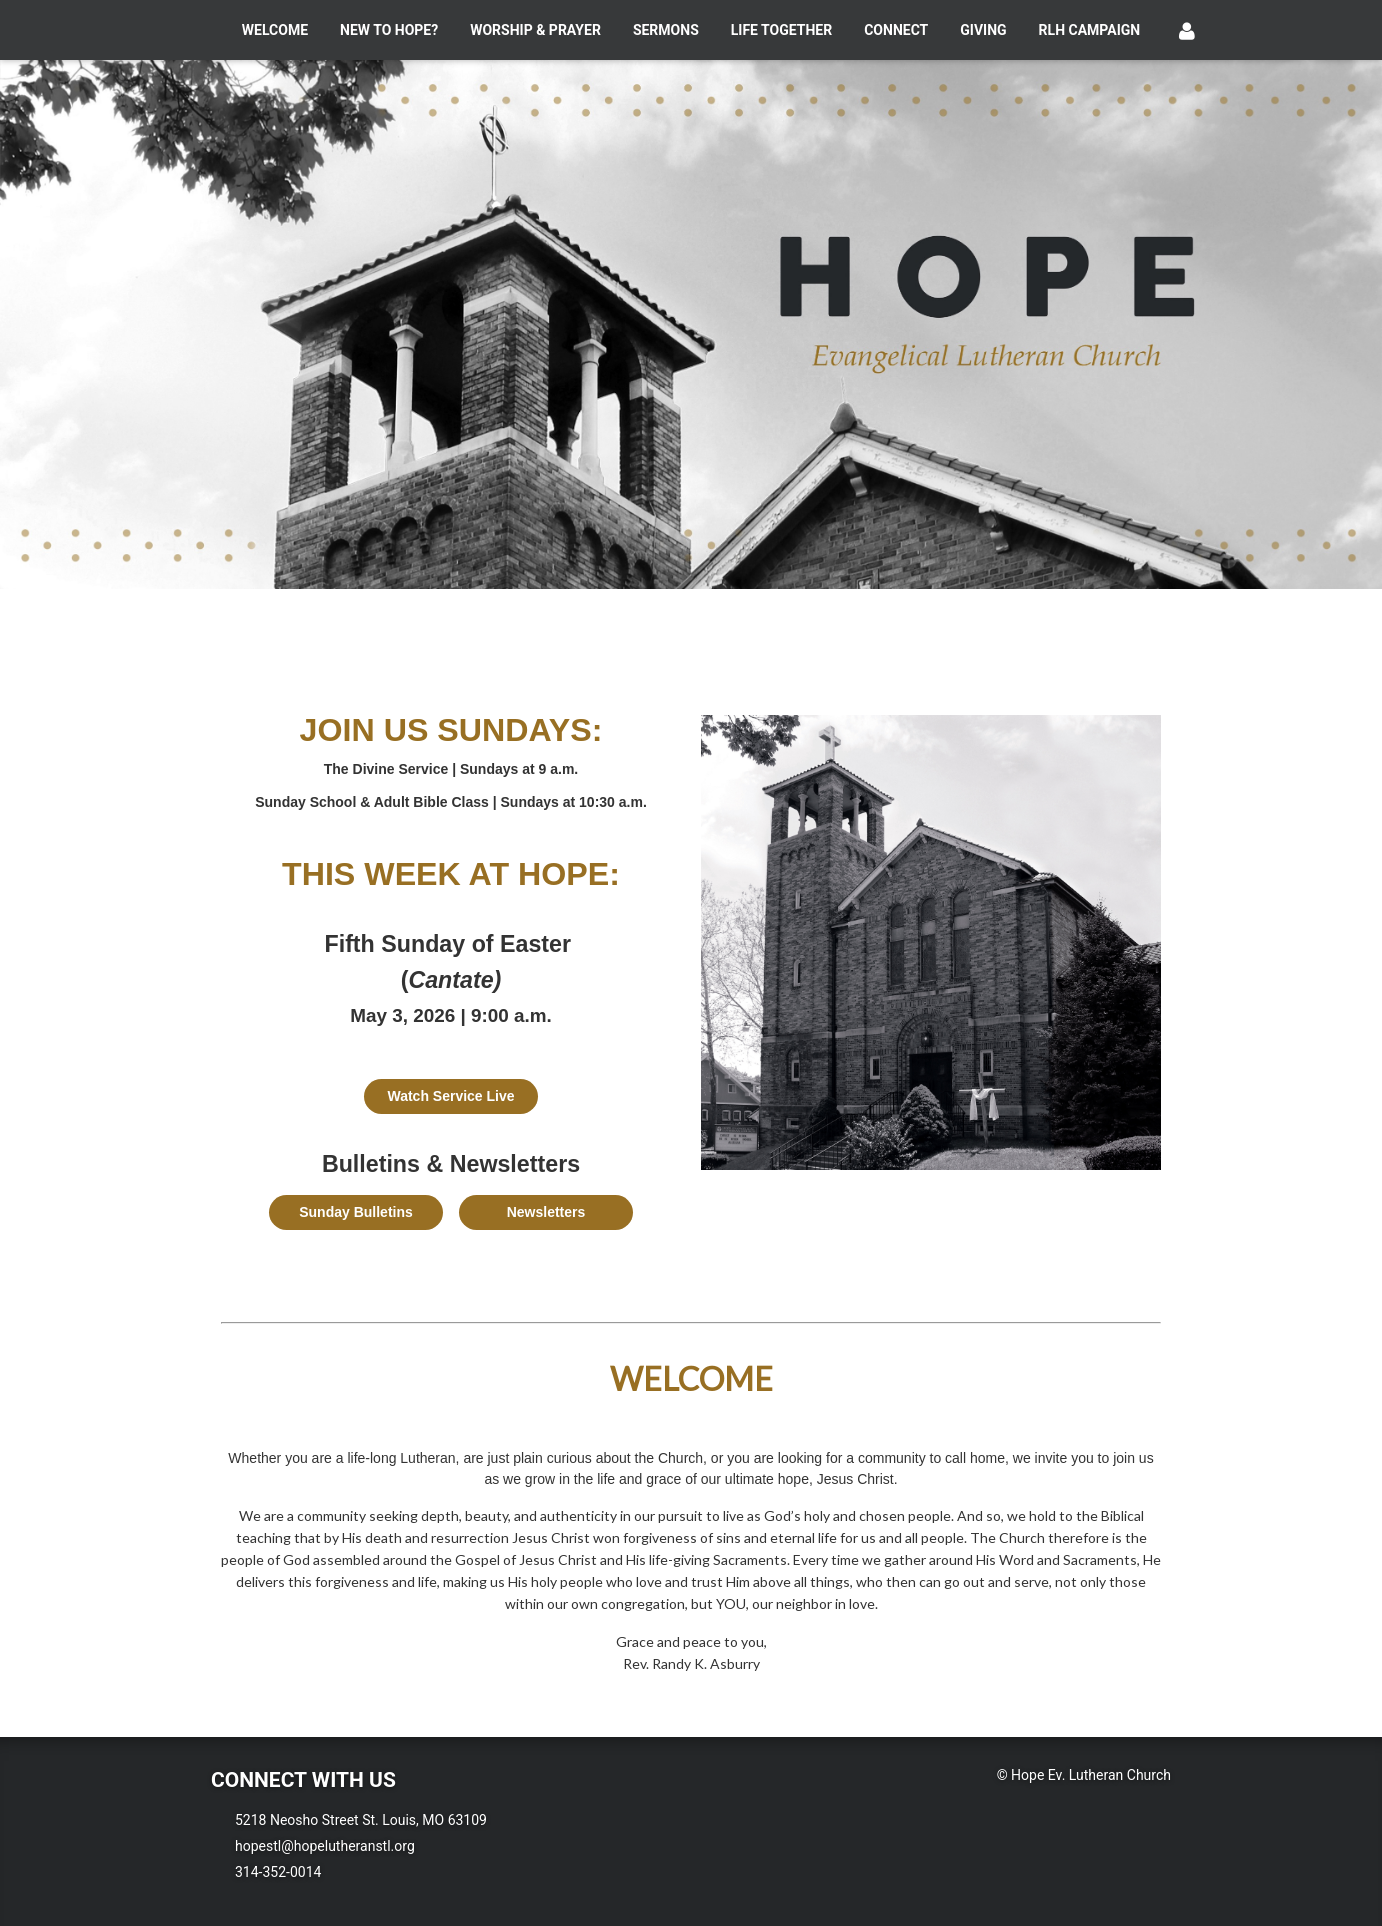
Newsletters (546, 1212)
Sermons (666, 30)
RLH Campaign (1090, 30)
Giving (983, 30)
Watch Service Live (450, 1096)
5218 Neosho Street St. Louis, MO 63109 (361, 1820)
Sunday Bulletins (356, 1212)
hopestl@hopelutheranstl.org (325, 1846)
